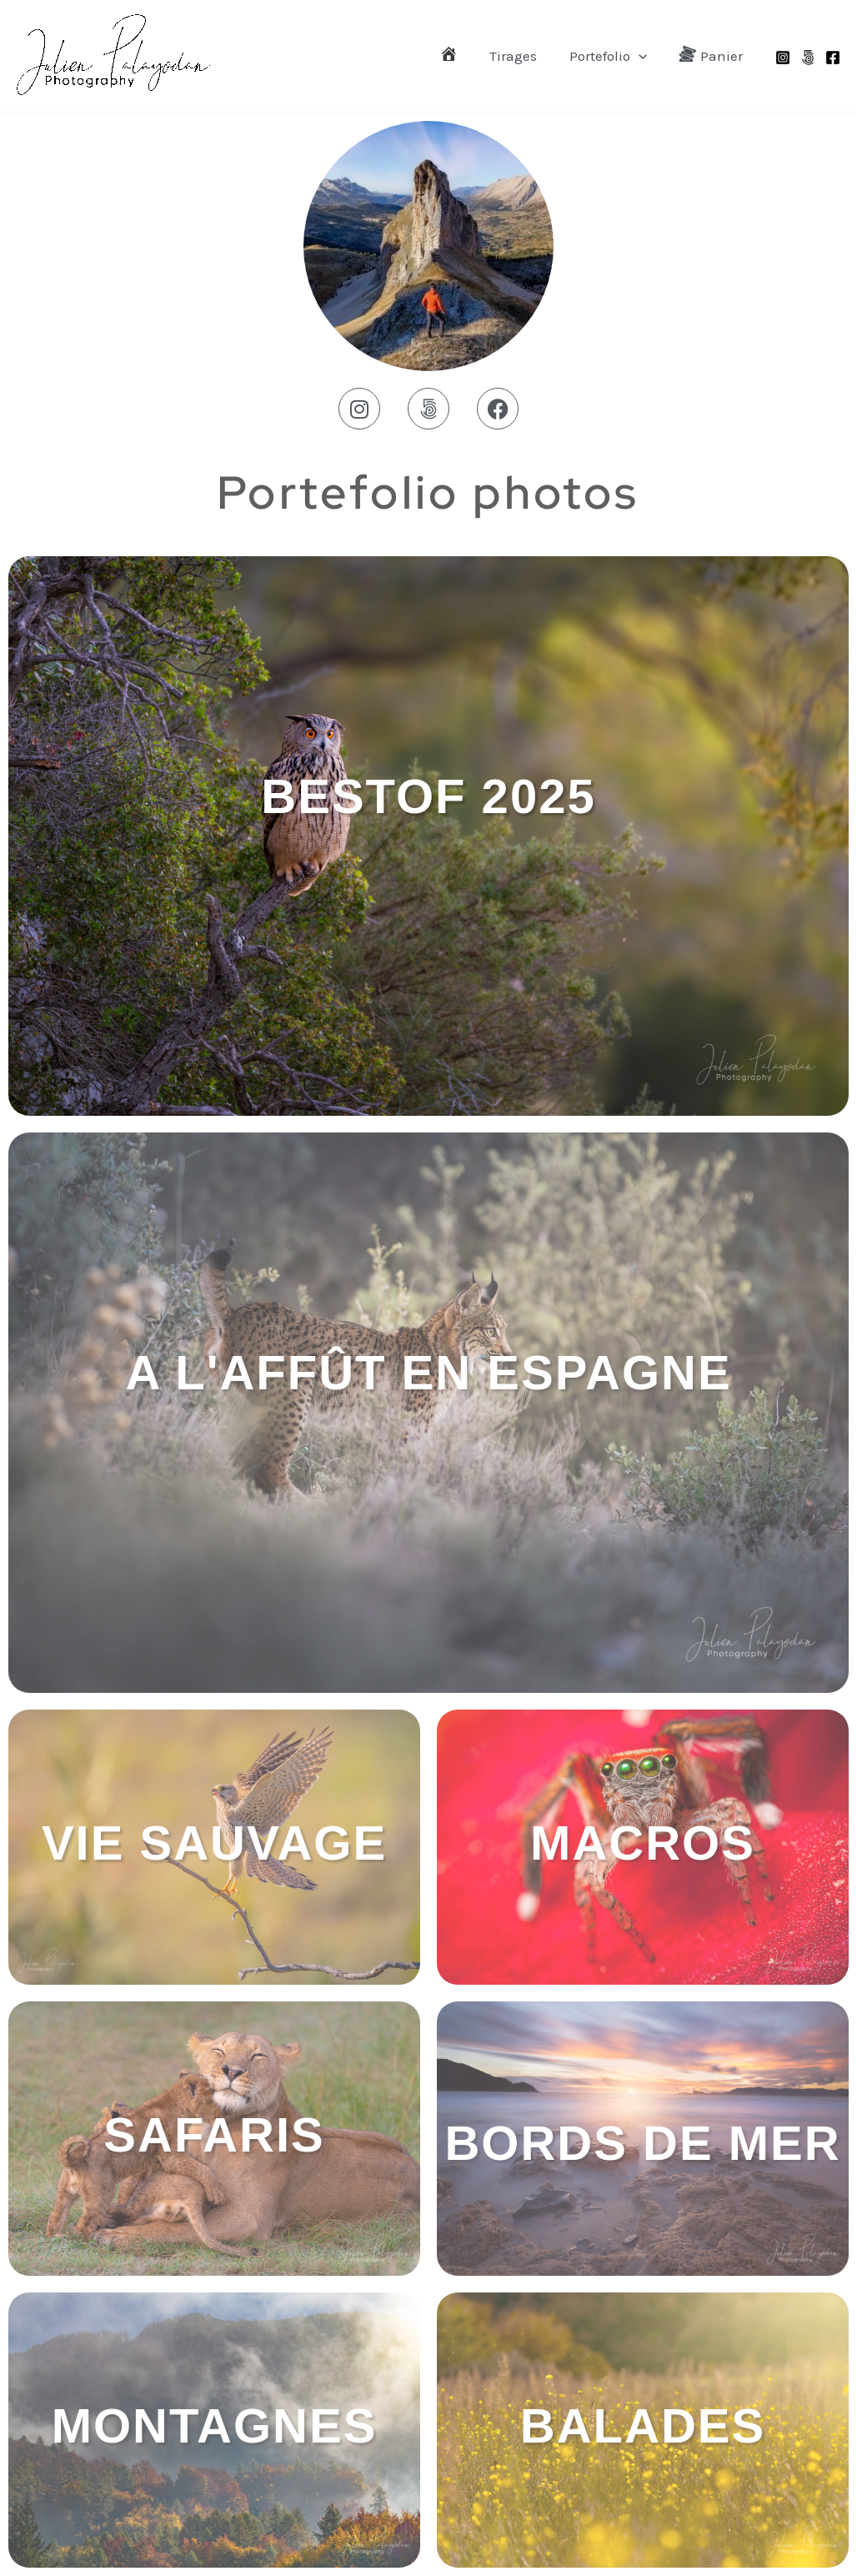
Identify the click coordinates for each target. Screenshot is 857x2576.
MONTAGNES (215, 2425)
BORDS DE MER (642, 2143)
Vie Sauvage (214, 1842)
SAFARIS (213, 2134)
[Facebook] (832, 57)
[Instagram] (782, 57)
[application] (644, 56)
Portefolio (614, 56)
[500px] (807, 57)
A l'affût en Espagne (428, 1372)
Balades (642, 2425)
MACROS (642, 1842)
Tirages (523, 56)
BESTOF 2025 (428, 796)
